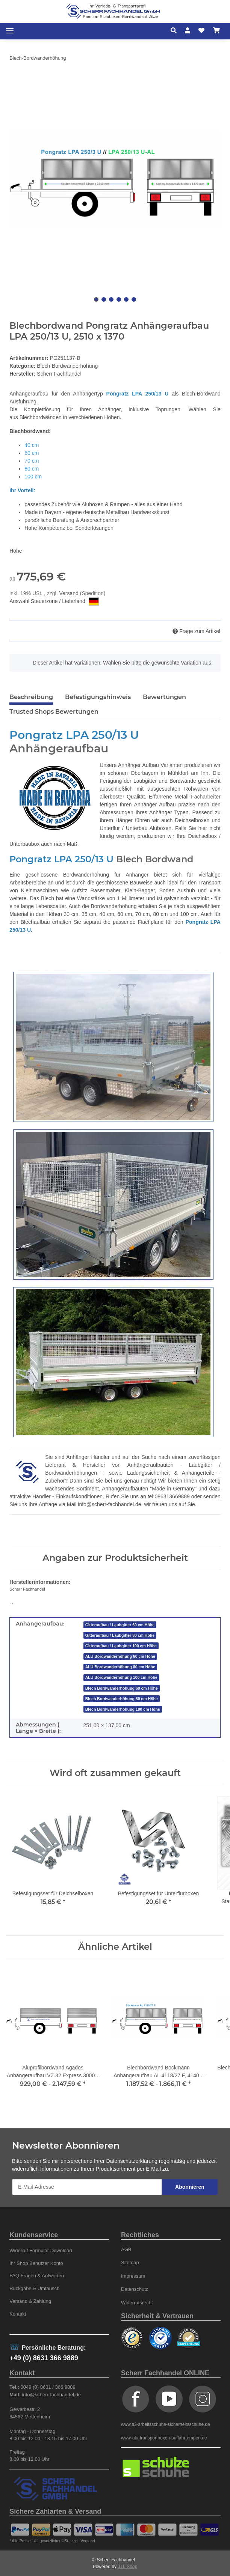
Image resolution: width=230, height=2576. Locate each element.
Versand (69, 593)
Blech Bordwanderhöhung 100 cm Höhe (122, 1709)
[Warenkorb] (216, 30)
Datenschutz (134, 2289)
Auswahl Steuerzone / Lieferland (53, 601)
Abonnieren (189, 2187)
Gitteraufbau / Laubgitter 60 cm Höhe (119, 1625)
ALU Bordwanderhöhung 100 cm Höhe (121, 1677)
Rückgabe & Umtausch (34, 2288)
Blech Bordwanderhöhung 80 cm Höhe (121, 1698)
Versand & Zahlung (30, 2301)
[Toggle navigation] (10, 31)
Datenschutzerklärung (131, 2161)
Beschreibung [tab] (31, 697)
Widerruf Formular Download (40, 2250)
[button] (176, 30)
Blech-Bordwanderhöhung (67, 366)
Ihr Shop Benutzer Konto (36, 2263)
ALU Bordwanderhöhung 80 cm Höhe (120, 1667)
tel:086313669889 (169, 1496)
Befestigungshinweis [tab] (98, 697)
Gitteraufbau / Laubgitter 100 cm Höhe (121, 1646)
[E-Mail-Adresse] (87, 2187)
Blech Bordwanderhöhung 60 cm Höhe (121, 1688)
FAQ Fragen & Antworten (36, 2275)
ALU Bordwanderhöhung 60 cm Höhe (120, 1656)
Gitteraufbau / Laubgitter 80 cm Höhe (119, 1635)
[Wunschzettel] (201, 30)
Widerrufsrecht (137, 2302)
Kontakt (17, 2314)
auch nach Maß (59, 844)
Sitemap (130, 2262)
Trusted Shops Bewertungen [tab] (53, 711)
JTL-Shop (127, 2566)
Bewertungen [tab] (164, 697)
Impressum (133, 2276)
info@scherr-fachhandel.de (109, 1504)
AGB (126, 2249)
